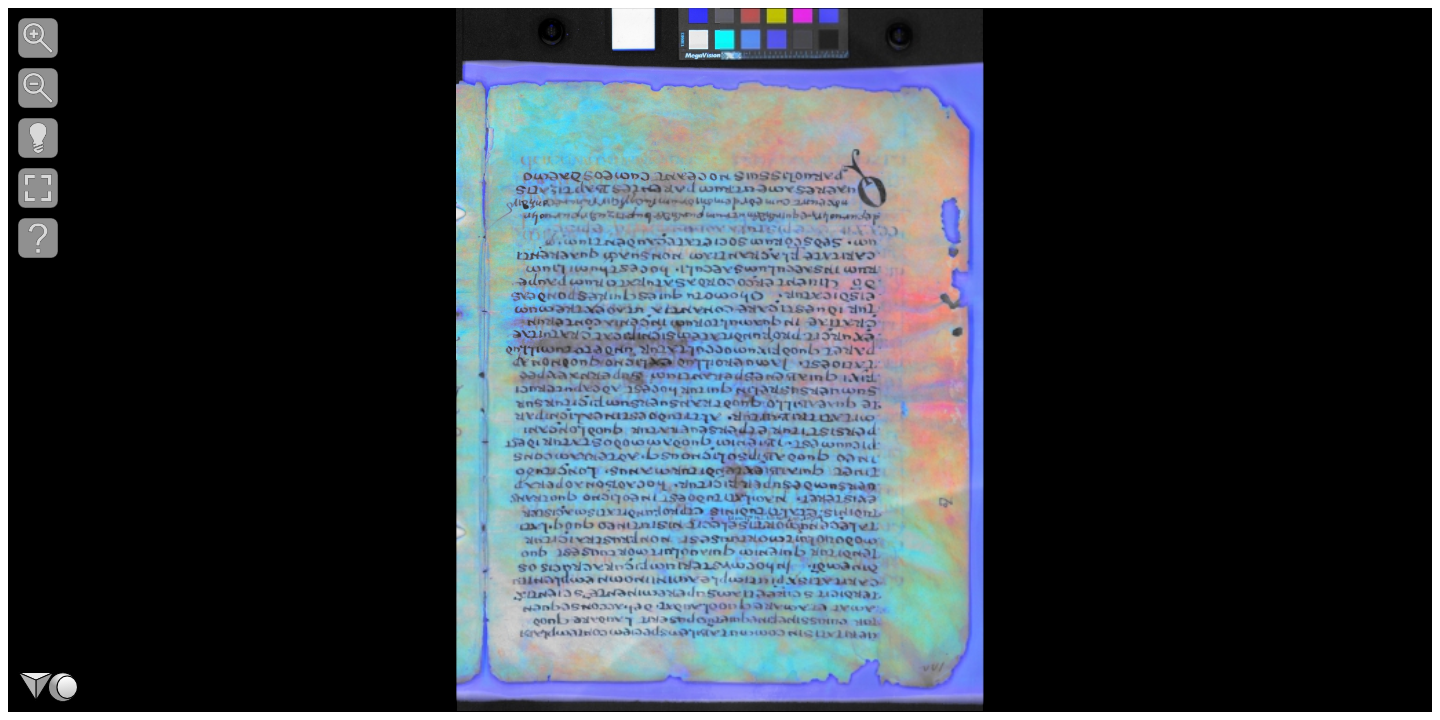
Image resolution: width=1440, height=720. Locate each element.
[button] (38, 38)
